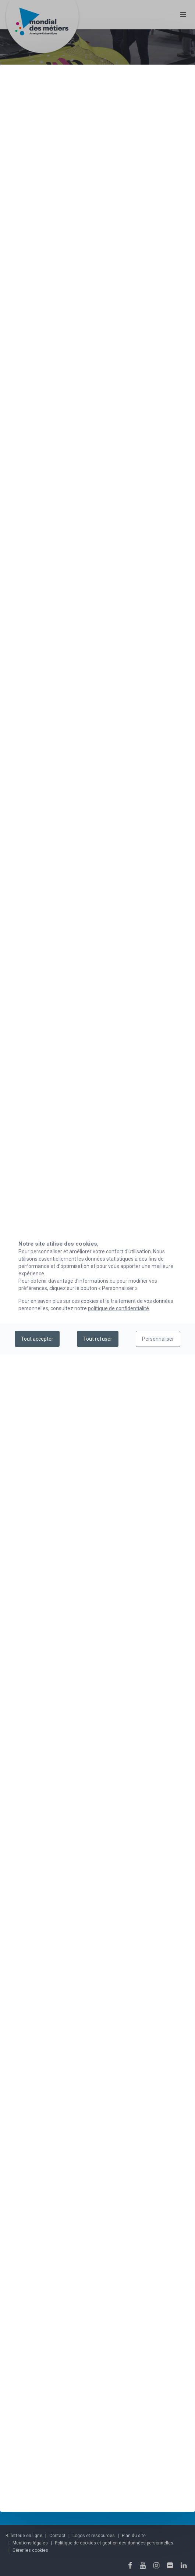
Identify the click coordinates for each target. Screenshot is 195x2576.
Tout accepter (37, 1339)
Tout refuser (97, 1339)
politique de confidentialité (118, 1308)
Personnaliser (158, 1339)
